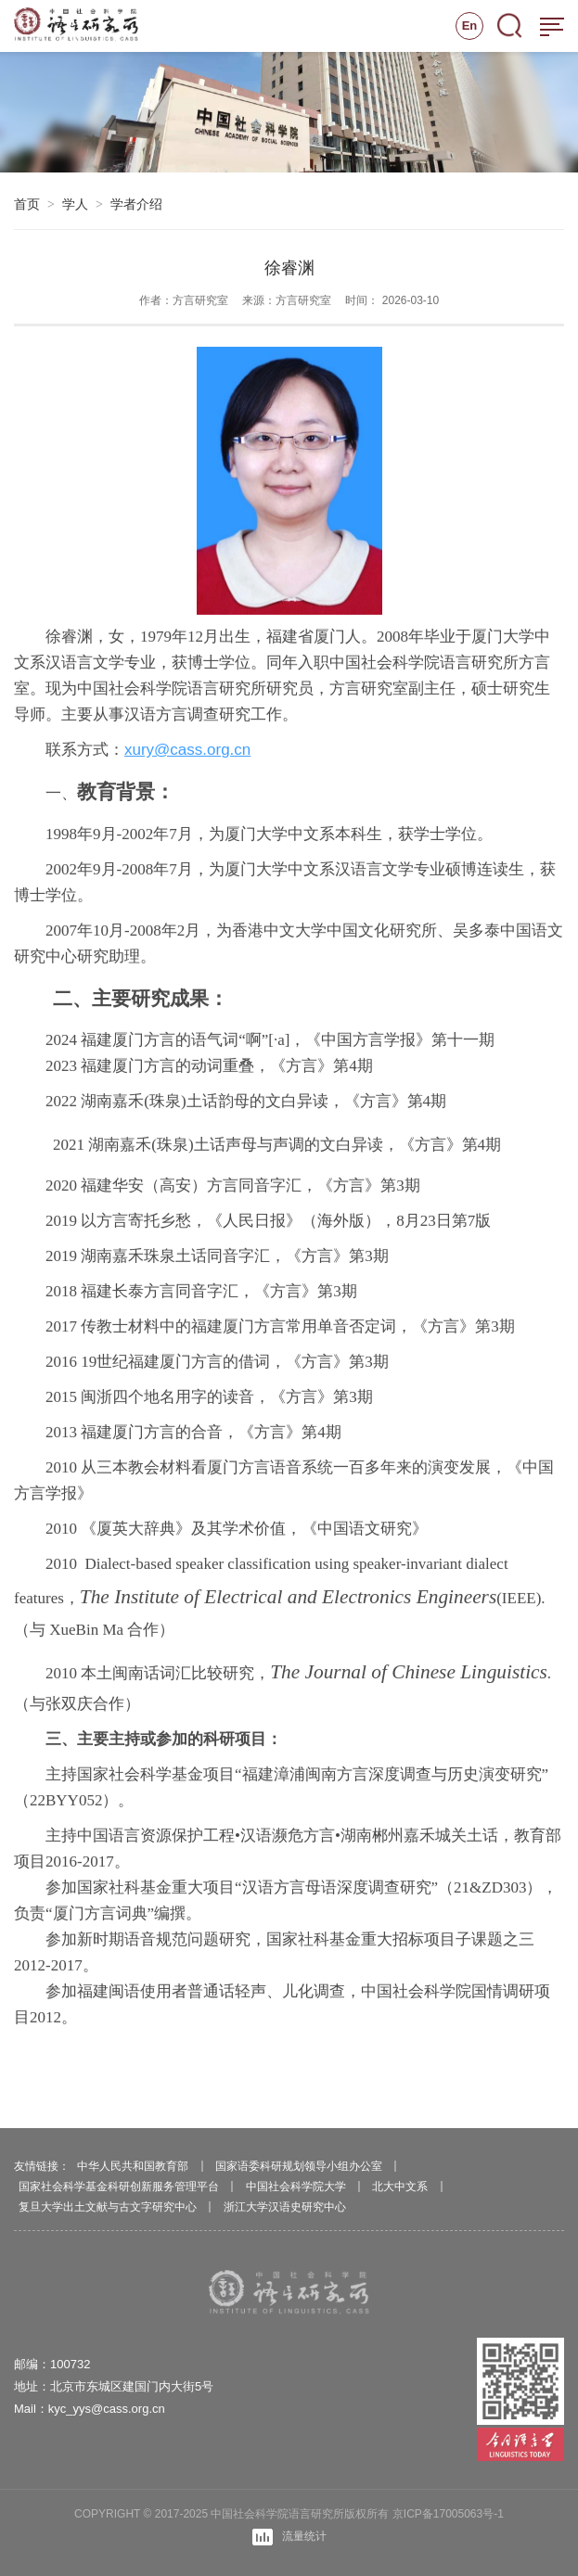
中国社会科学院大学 (296, 2186)
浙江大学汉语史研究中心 (285, 2206)
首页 (27, 204)
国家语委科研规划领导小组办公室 (298, 2166)
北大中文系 (400, 2186)
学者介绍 (136, 204)
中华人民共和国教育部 (132, 2166)
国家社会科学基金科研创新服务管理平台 (119, 2186)
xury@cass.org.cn (187, 751)
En (470, 25)
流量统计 (289, 2537)
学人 (75, 204)
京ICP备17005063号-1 (448, 2513)
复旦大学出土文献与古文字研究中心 (108, 2206)
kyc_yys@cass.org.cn (106, 2409)
